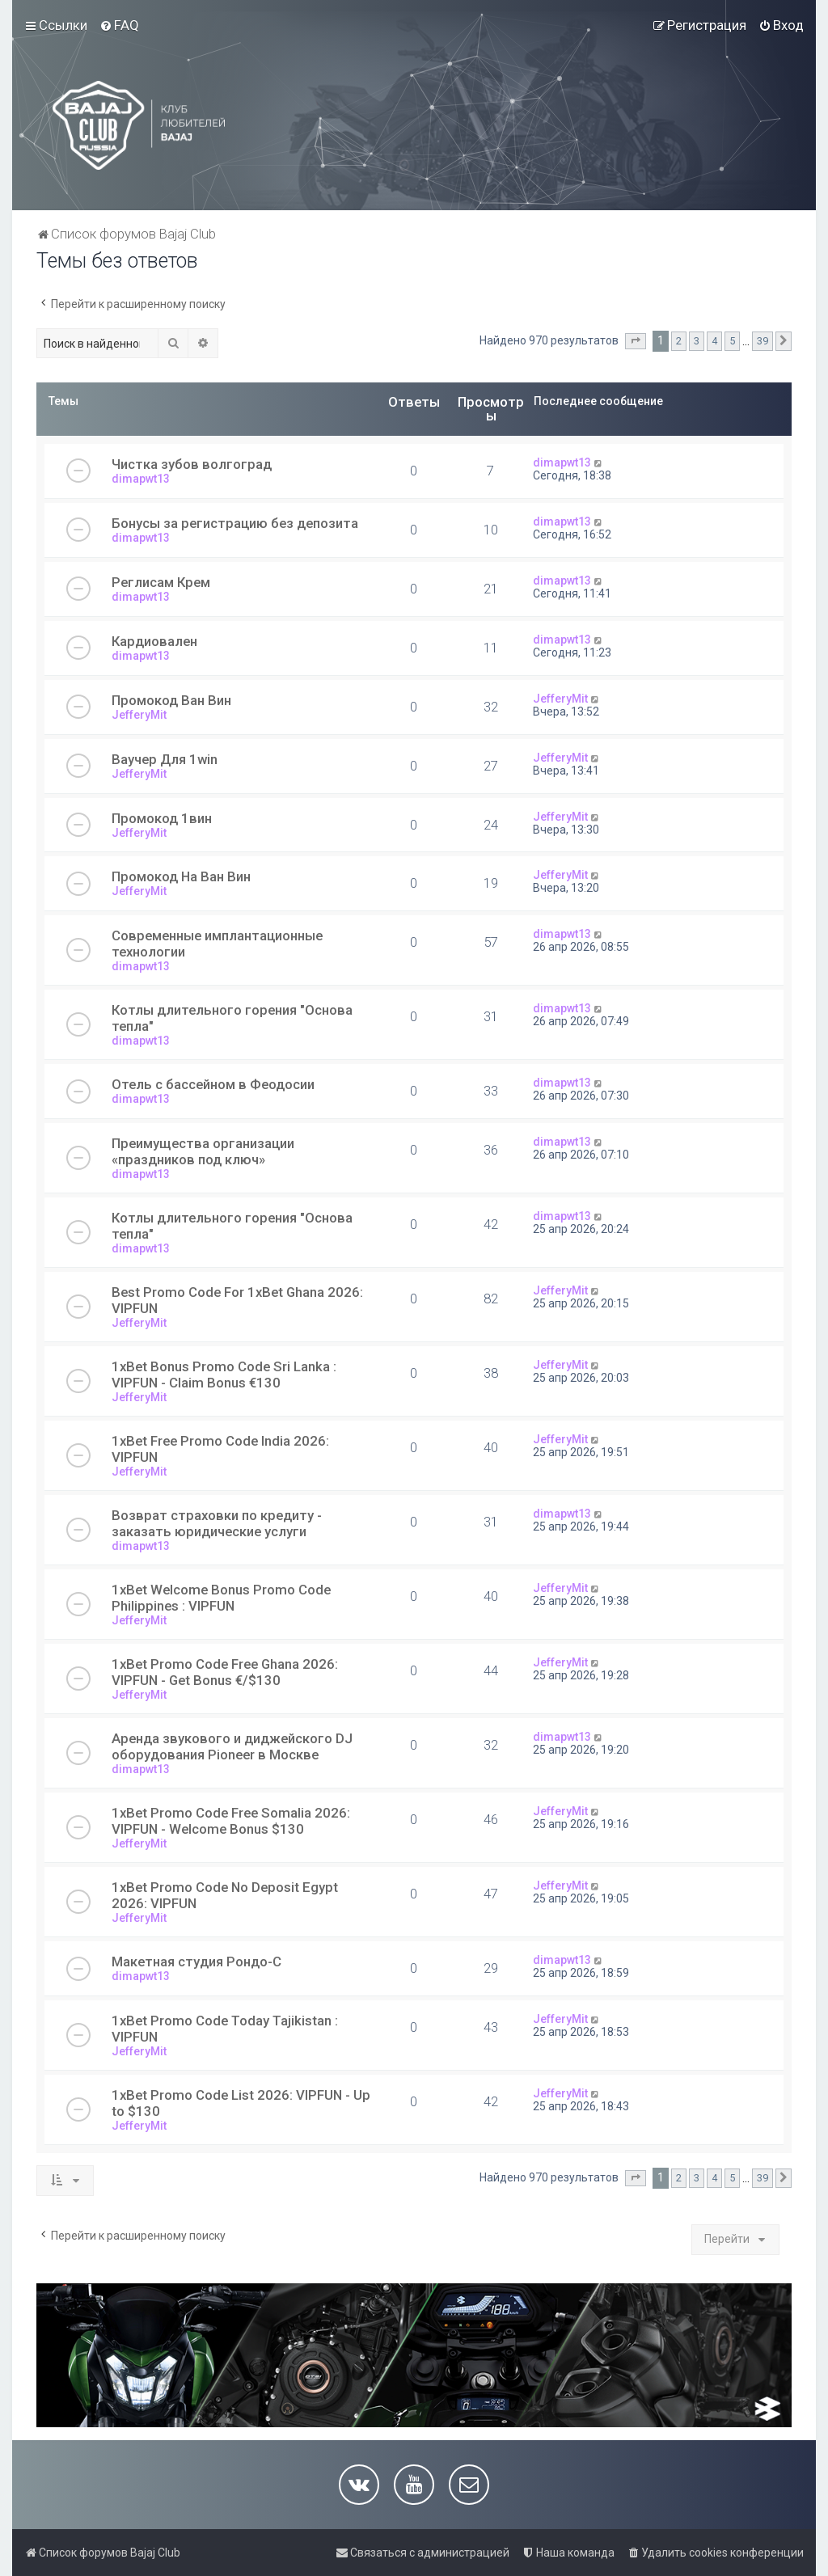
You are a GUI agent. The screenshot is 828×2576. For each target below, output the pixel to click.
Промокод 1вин (162, 818)
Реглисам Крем (161, 582)
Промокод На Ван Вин (181, 876)
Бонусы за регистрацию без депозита (235, 523)
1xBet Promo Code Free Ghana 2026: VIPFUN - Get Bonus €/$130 (225, 1672)
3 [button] (696, 341)
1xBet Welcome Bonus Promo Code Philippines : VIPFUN (221, 1597)
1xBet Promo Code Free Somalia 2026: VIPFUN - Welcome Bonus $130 (231, 1821)
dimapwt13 (141, 478)
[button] (635, 341)
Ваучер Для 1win (165, 759)
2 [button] (679, 341)
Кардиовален (154, 641)
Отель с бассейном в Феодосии (213, 1084)
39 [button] (762, 341)
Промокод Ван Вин (171, 700)
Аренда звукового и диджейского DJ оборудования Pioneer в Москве (232, 1746)
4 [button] (714, 341)
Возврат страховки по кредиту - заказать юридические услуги (217, 1523)
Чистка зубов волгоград (192, 464)
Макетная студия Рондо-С (196, 1961)
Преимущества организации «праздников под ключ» (203, 1151)
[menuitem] (119, 25)
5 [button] (732, 341)
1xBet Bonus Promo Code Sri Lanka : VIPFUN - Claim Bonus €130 (224, 1374)
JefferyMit (139, 714)
